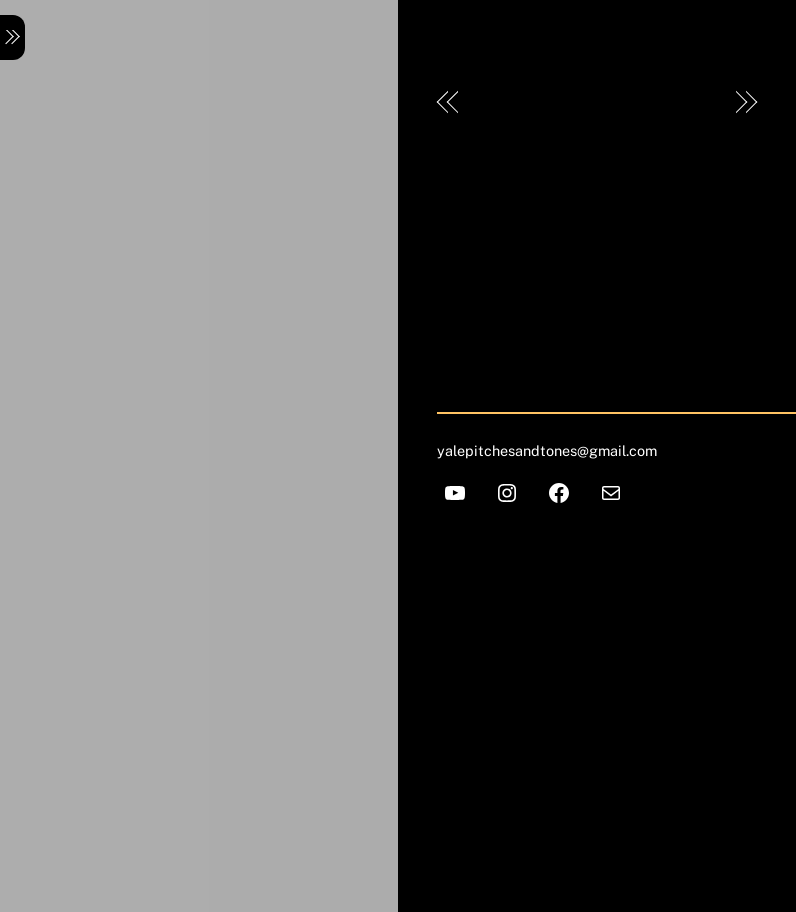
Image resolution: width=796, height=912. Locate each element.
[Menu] (12, 37)
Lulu (701, 102)
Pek (489, 102)
